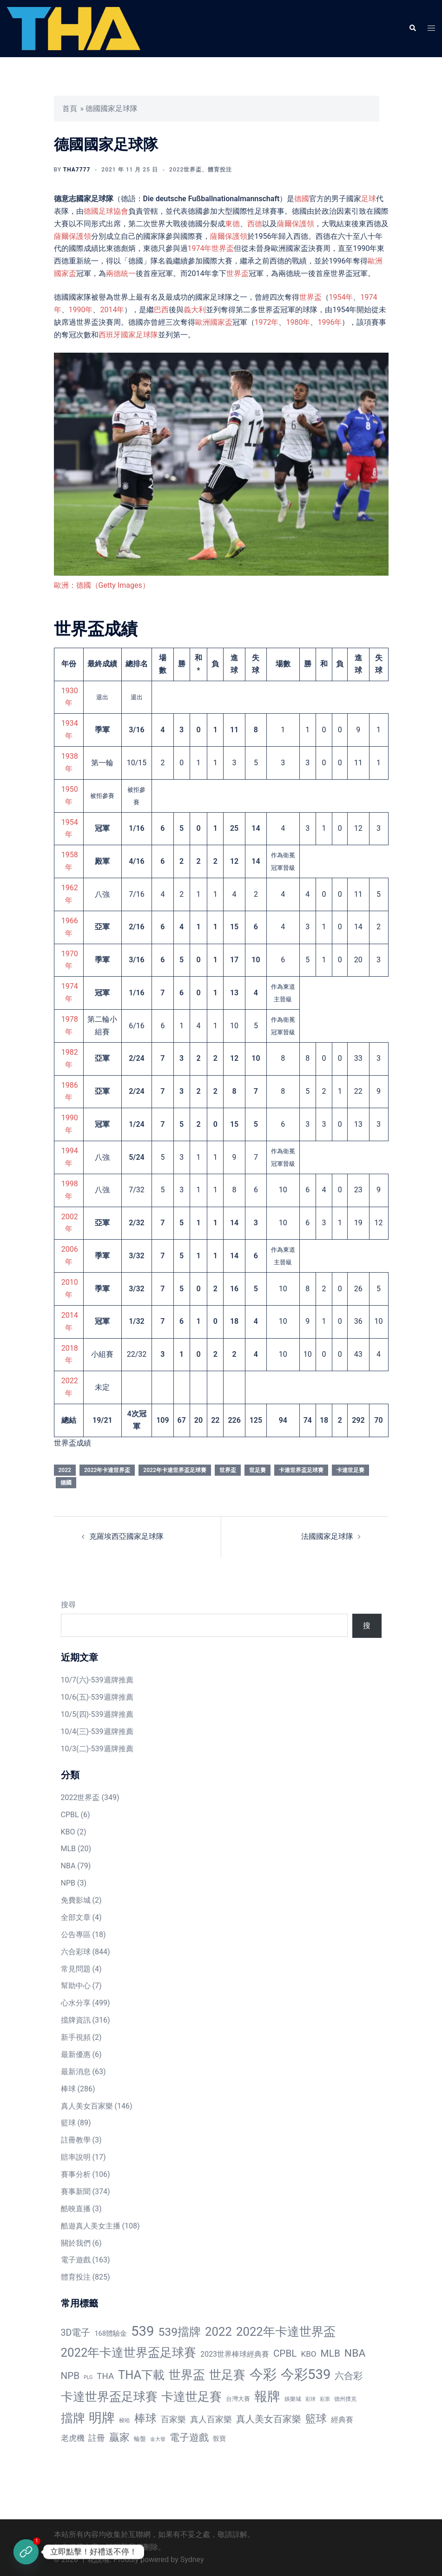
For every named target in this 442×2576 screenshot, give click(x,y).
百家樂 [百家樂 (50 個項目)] (173, 2419)
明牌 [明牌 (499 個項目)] (102, 2417)
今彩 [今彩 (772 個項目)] (263, 2374)
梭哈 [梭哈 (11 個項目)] (124, 2420)
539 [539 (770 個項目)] (142, 2331)
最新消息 (76, 2071)
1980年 (298, 322)
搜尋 (68, 1604)
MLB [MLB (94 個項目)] (330, 2353)
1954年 (341, 297)
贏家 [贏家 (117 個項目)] (119, 2437)
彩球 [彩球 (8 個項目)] (310, 2399)
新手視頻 (76, 2037)
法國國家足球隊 (327, 1536)
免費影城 (76, 1900)
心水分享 (76, 2002)
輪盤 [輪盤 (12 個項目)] (140, 2438)
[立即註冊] (26, 2551)
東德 (232, 223)
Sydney (192, 2559)
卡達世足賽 (350, 1470)
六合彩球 (76, 1951)
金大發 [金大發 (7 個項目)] (157, 2439)
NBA (68, 1865)
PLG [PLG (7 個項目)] (88, 2377)
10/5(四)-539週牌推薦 (97, 1714)
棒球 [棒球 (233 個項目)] (145, 2418)
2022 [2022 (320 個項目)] (218, 2332)
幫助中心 (76, 1985)
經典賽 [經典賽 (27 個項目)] (342, 2419)
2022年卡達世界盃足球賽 (174, 1470)
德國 (301, 198)
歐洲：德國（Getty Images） (102, 585)
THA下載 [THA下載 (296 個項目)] (141, 2375)
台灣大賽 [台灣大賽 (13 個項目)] (238, 2398)
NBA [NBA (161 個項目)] (355, 2353)
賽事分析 (76, 2174)
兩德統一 (121, 273)
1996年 (329, 322)
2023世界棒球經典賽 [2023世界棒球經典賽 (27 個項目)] (234, 2354)
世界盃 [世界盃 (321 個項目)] (187, 2375)
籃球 (68, 2122)
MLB (68, 1848)
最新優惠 (76, 2054)
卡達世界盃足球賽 (301, 1470)
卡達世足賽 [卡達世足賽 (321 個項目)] (191, 2397)
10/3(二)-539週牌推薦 (97, 1748)
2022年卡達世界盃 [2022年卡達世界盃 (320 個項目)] (286, 2332)
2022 (65, 1470)
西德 (254, 223)
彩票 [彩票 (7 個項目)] (325, 2399)
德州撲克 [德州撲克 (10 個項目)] (345, 2399)
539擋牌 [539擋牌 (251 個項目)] (179, 2332)
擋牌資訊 (76, 2020)
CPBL (70, 1814)
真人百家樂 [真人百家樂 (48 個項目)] (211, 2419)
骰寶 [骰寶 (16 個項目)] (219, 2438)
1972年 (267, 322)
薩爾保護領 (295, 223)
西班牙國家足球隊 (128, 334)
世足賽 (257, 1470)
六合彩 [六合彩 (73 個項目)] (349, 2376)
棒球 (68, 2088)
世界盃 (237, 273)
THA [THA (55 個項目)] (105, 2376)
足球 (368, 198)
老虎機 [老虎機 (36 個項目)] (73, 2438)
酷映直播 (76, 2208)
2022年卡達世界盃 (107, 1470)
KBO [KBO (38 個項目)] (308, 2354)
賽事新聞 (76, 2191)
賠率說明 (76, 2157)
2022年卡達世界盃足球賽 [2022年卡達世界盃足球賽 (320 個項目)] (129, 2352)
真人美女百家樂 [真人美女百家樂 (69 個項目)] (268, 2419)
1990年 (81, 309)
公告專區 (76, 1934)
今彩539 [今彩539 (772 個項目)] (305, 2374)
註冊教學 (76, 2140)
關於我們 (76, 2243)
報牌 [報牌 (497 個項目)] (267, 2396)
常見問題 (76, 1969)
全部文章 (76, 1917)
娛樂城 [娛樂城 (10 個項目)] (292, 2399)
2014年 (112, 309)
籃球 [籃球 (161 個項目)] (316, 2418)
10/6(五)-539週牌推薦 (97, 1697)
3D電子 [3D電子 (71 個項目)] (76, 2332)
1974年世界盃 (211, 248)
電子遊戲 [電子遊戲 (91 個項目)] (189, 2437)
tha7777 (76, 169)
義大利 (195, 309)
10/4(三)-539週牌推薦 (97, 1731)
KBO (68, 1831)
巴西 (161, 309)
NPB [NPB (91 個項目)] (70, 2375)
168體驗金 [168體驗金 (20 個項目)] (110, 2333)
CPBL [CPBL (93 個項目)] (285, 2353)
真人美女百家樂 (87, 2106)
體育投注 (220, 169)
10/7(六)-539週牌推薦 (97, 1680)
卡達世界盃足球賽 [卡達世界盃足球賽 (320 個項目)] (109, 2397)
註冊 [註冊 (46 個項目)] (96, 2438)
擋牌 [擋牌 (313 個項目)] (73, 2418)
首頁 (69, 108)
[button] (412, 28)
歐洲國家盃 (213, 322)
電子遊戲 (76, 2259)
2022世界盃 (185, 169)
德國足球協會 (106, 211)
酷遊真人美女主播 (90, 2225)
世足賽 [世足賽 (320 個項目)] (227, 2375)
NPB (68, 1883)
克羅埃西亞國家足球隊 (126, 1536)
